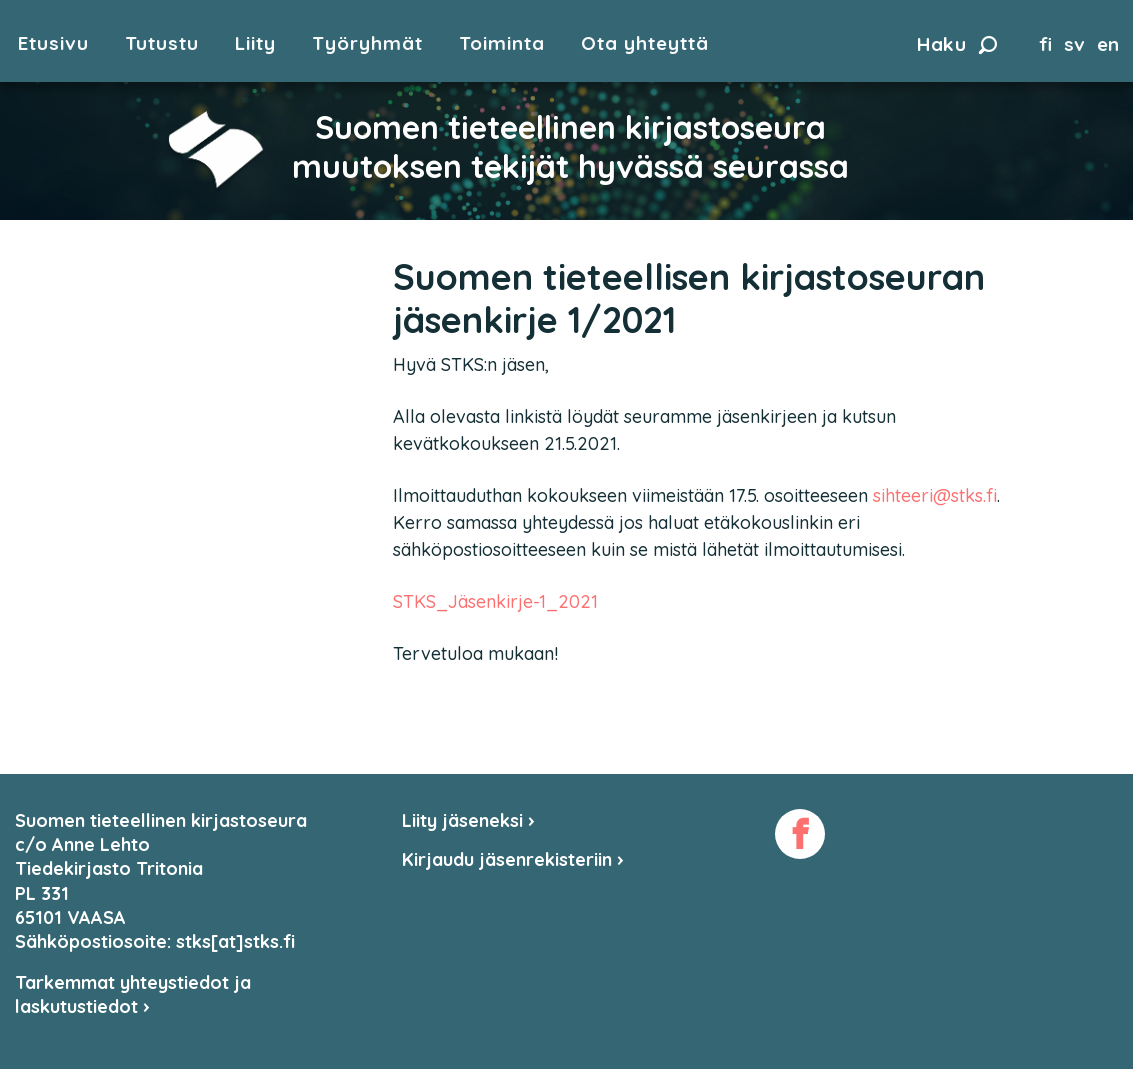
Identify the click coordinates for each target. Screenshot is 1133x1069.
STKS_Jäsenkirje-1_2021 (495, 601)
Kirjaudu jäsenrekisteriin (513, 859)
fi (1045, 44)
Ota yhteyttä (645, 43)
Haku (957, 44)
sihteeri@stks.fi (935, 495)
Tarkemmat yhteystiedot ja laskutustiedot (133, 994)
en (1108, 44)
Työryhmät (367, 43)
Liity (255, 43)
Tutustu (162, 43)
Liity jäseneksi (468, 820)
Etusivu (53, 43)
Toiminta (502, 43)
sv (1074, 44)
